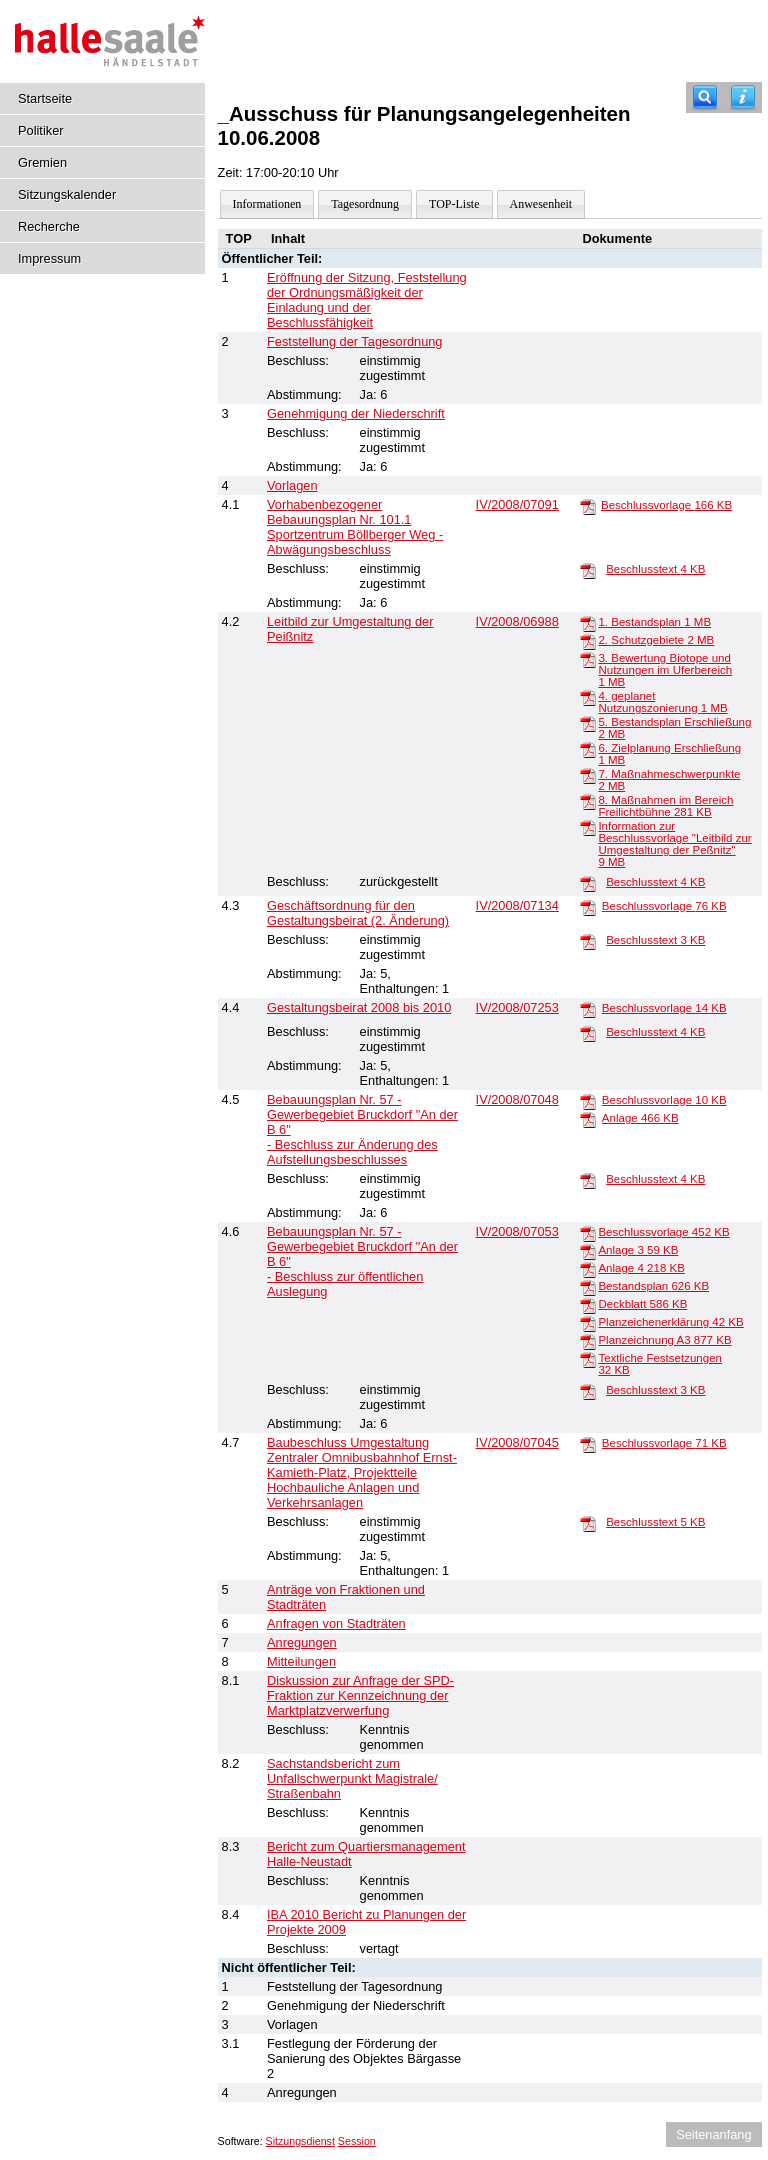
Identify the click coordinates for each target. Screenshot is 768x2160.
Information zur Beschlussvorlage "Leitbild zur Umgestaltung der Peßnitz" (674, 844)
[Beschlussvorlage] (588, 506)
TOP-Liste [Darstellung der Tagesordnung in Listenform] (454, 204)
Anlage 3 (638, 1250)
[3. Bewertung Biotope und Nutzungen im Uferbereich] (588, 659)
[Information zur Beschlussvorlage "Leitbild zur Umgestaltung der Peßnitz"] (588, 827)
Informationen (267, 204)
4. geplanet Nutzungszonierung (662, 702)
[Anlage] (588, 1119)
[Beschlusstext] (588, 570)
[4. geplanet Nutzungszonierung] (588, 697)
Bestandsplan (653, 1286)
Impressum (49, 258)
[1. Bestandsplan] (588, 623)
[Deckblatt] (588, 1305)
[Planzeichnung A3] (588, 1341)
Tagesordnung (365, 204)
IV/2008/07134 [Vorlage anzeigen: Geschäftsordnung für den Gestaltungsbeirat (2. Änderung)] (517, 905)
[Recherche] (705, 97)
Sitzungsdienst (300, 2141)
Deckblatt (642, 1304)
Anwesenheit (541, 204)
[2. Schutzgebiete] (588, 641)
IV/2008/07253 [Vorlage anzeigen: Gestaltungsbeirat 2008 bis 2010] (517, 1007)
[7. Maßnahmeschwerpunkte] (588, 775)
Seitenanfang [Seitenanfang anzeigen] (713, 2134)
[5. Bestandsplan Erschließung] (588, 723)
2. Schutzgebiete (656, 640)
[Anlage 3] (588, 1251)
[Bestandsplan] (588, 1287)
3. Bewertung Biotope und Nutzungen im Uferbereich (665, 670)
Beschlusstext (655, 569)
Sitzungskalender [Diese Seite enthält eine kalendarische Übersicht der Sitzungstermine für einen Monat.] (67, 194)
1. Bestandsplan (654, 622)
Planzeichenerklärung (670, 1322)
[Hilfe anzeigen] (743, 97)
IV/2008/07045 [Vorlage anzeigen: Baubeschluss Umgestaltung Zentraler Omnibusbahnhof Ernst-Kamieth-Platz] (517, 1442)
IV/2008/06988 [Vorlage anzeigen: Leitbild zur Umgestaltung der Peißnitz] (517, 621)
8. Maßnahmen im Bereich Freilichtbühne (665, 806)
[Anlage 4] (588, 1269)
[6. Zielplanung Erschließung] (588, 749)
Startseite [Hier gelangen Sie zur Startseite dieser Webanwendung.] (45, 98)
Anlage (640, 1118)
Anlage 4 (641, 1268)
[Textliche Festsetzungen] (588, 1359)
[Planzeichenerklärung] (588, 1323)
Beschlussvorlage (666, 505)
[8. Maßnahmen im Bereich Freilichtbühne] (588, 801)
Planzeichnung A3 (664, 1340)
